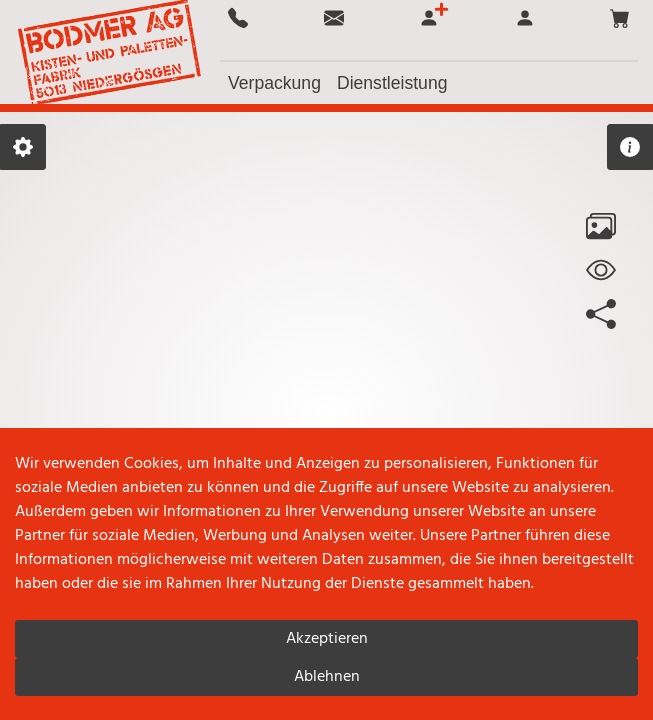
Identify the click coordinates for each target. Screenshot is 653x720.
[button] (620, 18)
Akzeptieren (327, 639)
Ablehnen (327, 677)
